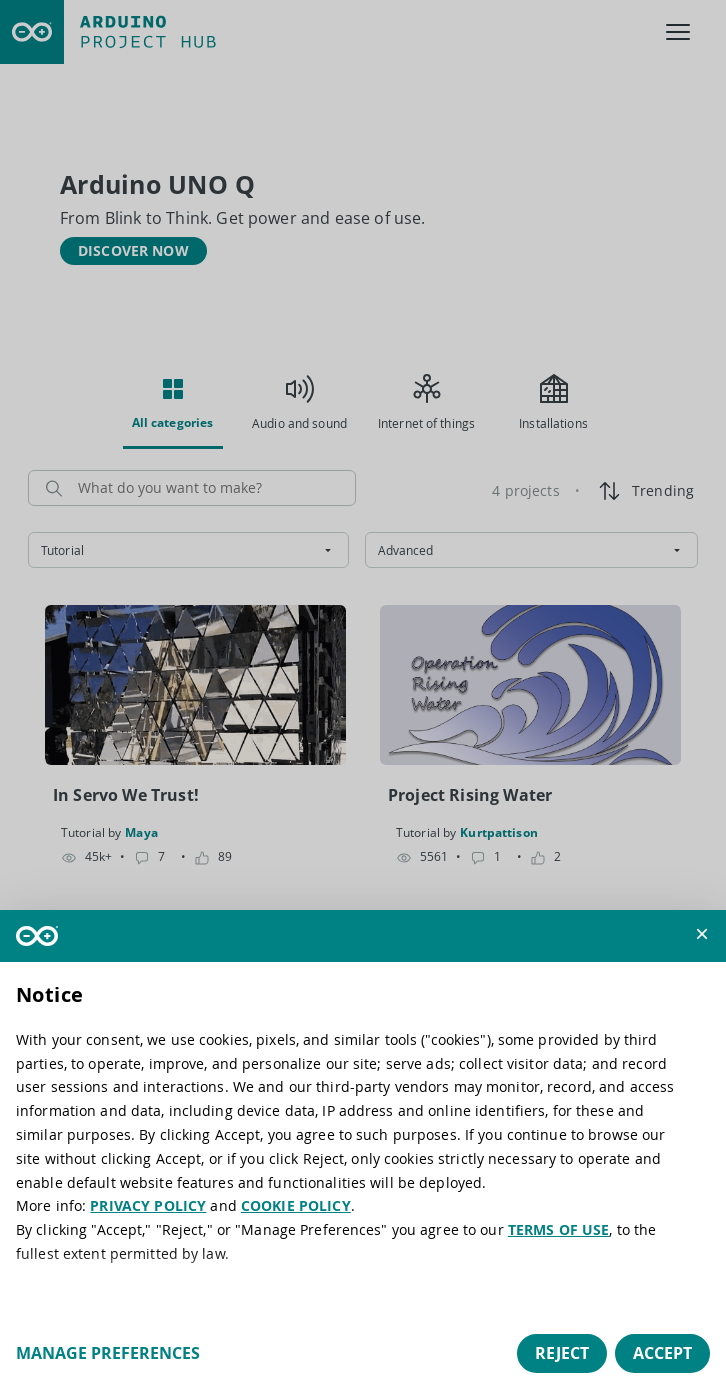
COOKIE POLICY (296, 1205)
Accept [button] (662, 1353)
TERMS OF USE (559, 1229)
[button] (702, 934)
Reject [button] (562, 1353)
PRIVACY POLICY (148, 1205)
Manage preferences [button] (108, 1353)
